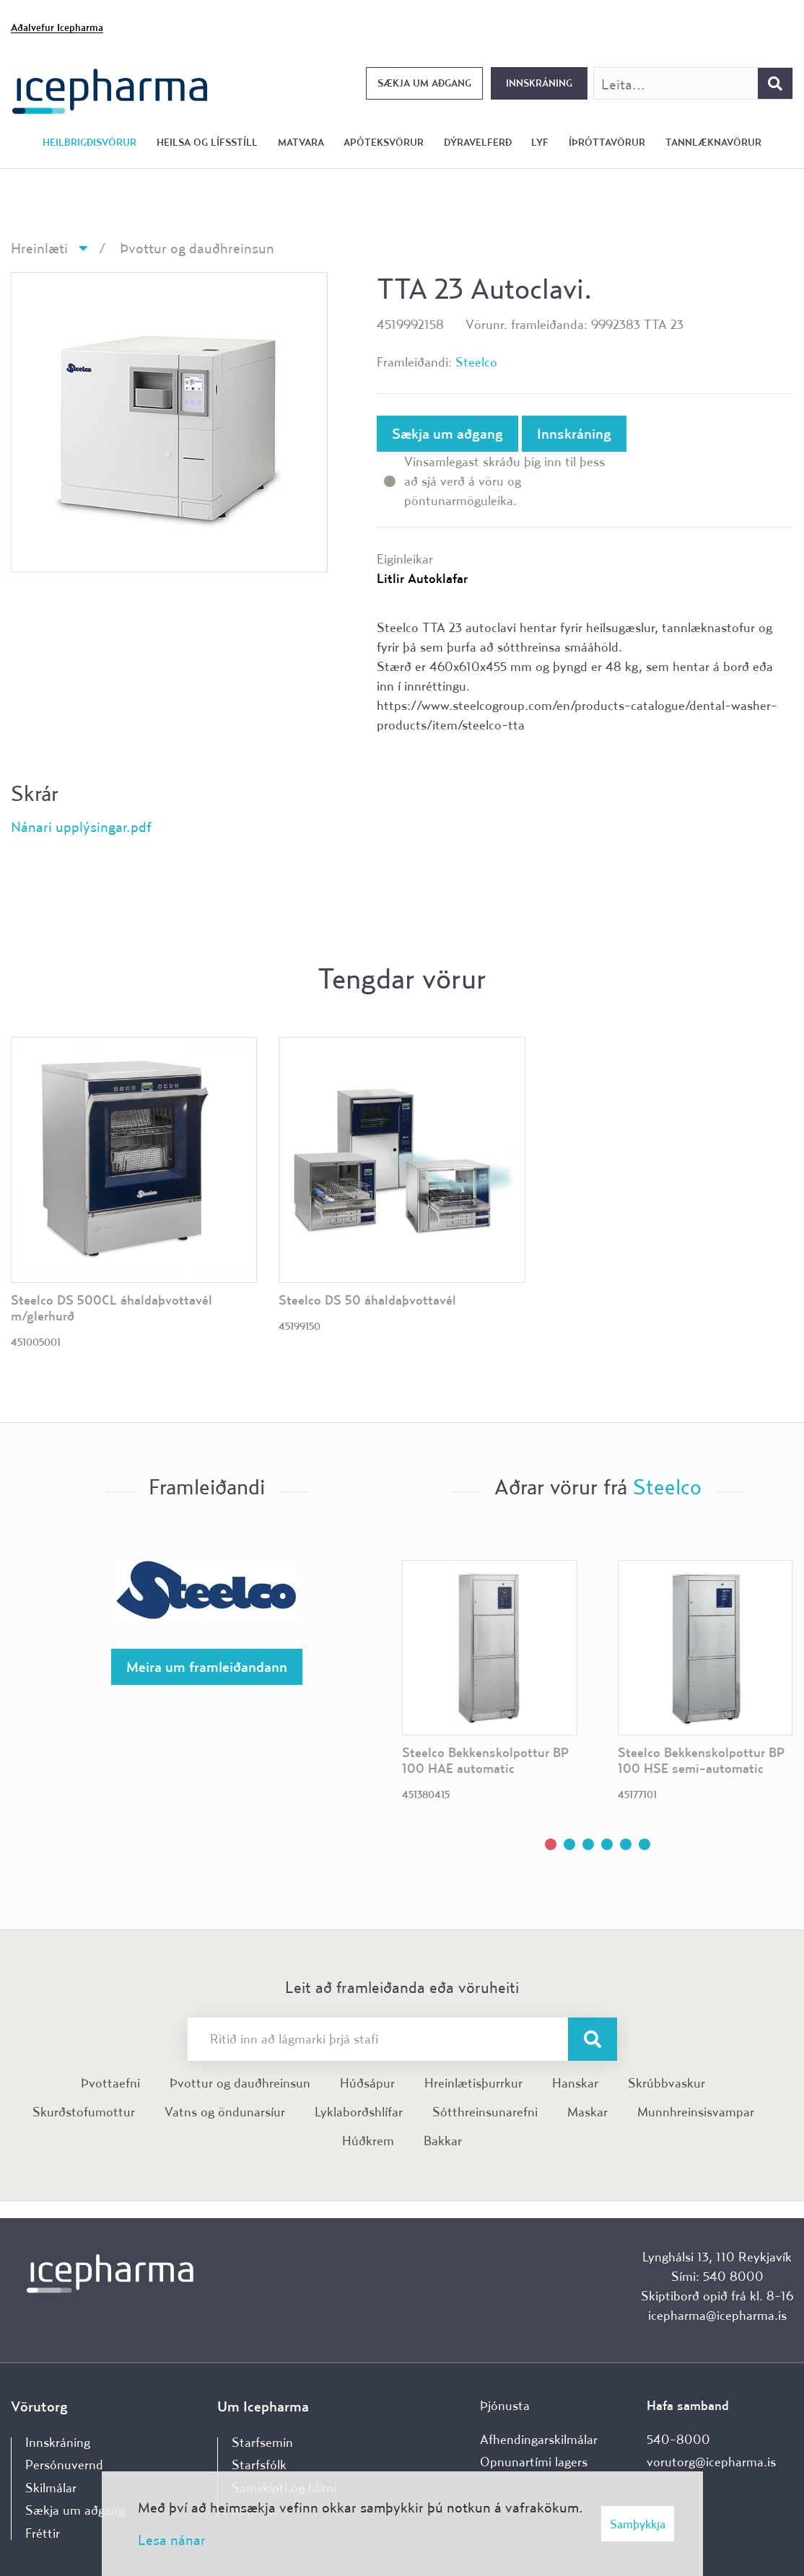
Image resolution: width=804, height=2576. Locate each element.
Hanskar (575, 2082)
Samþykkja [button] (637, 2524)
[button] (550, 1844)
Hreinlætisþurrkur (473, 2082)
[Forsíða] (110, 90)
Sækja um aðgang (424, 83)
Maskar (587, 2111)
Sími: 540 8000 (717, 2276)
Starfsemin (262, 2442)
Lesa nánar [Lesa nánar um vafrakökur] (172, 2539)
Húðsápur (367, 2082)
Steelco (476, 361)
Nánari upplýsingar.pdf (81, 826)
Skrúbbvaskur (666, 2082)
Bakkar (443, 2140)
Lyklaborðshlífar (359, 2111)
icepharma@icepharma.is (717, 2315)
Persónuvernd (64, 2464)
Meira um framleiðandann (206, 1666)
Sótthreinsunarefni (485, 2111)
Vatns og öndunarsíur (225, 2111)
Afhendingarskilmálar (539, 2439)
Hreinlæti (39, 248)
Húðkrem (368, 2140)
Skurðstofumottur (83, 2111)
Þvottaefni (110, 2082)
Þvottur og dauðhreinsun (197, 248)
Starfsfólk (259, 2464)
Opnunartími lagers (533, 2461)
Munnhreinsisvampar (695, 2111)
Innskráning (539, 83)
